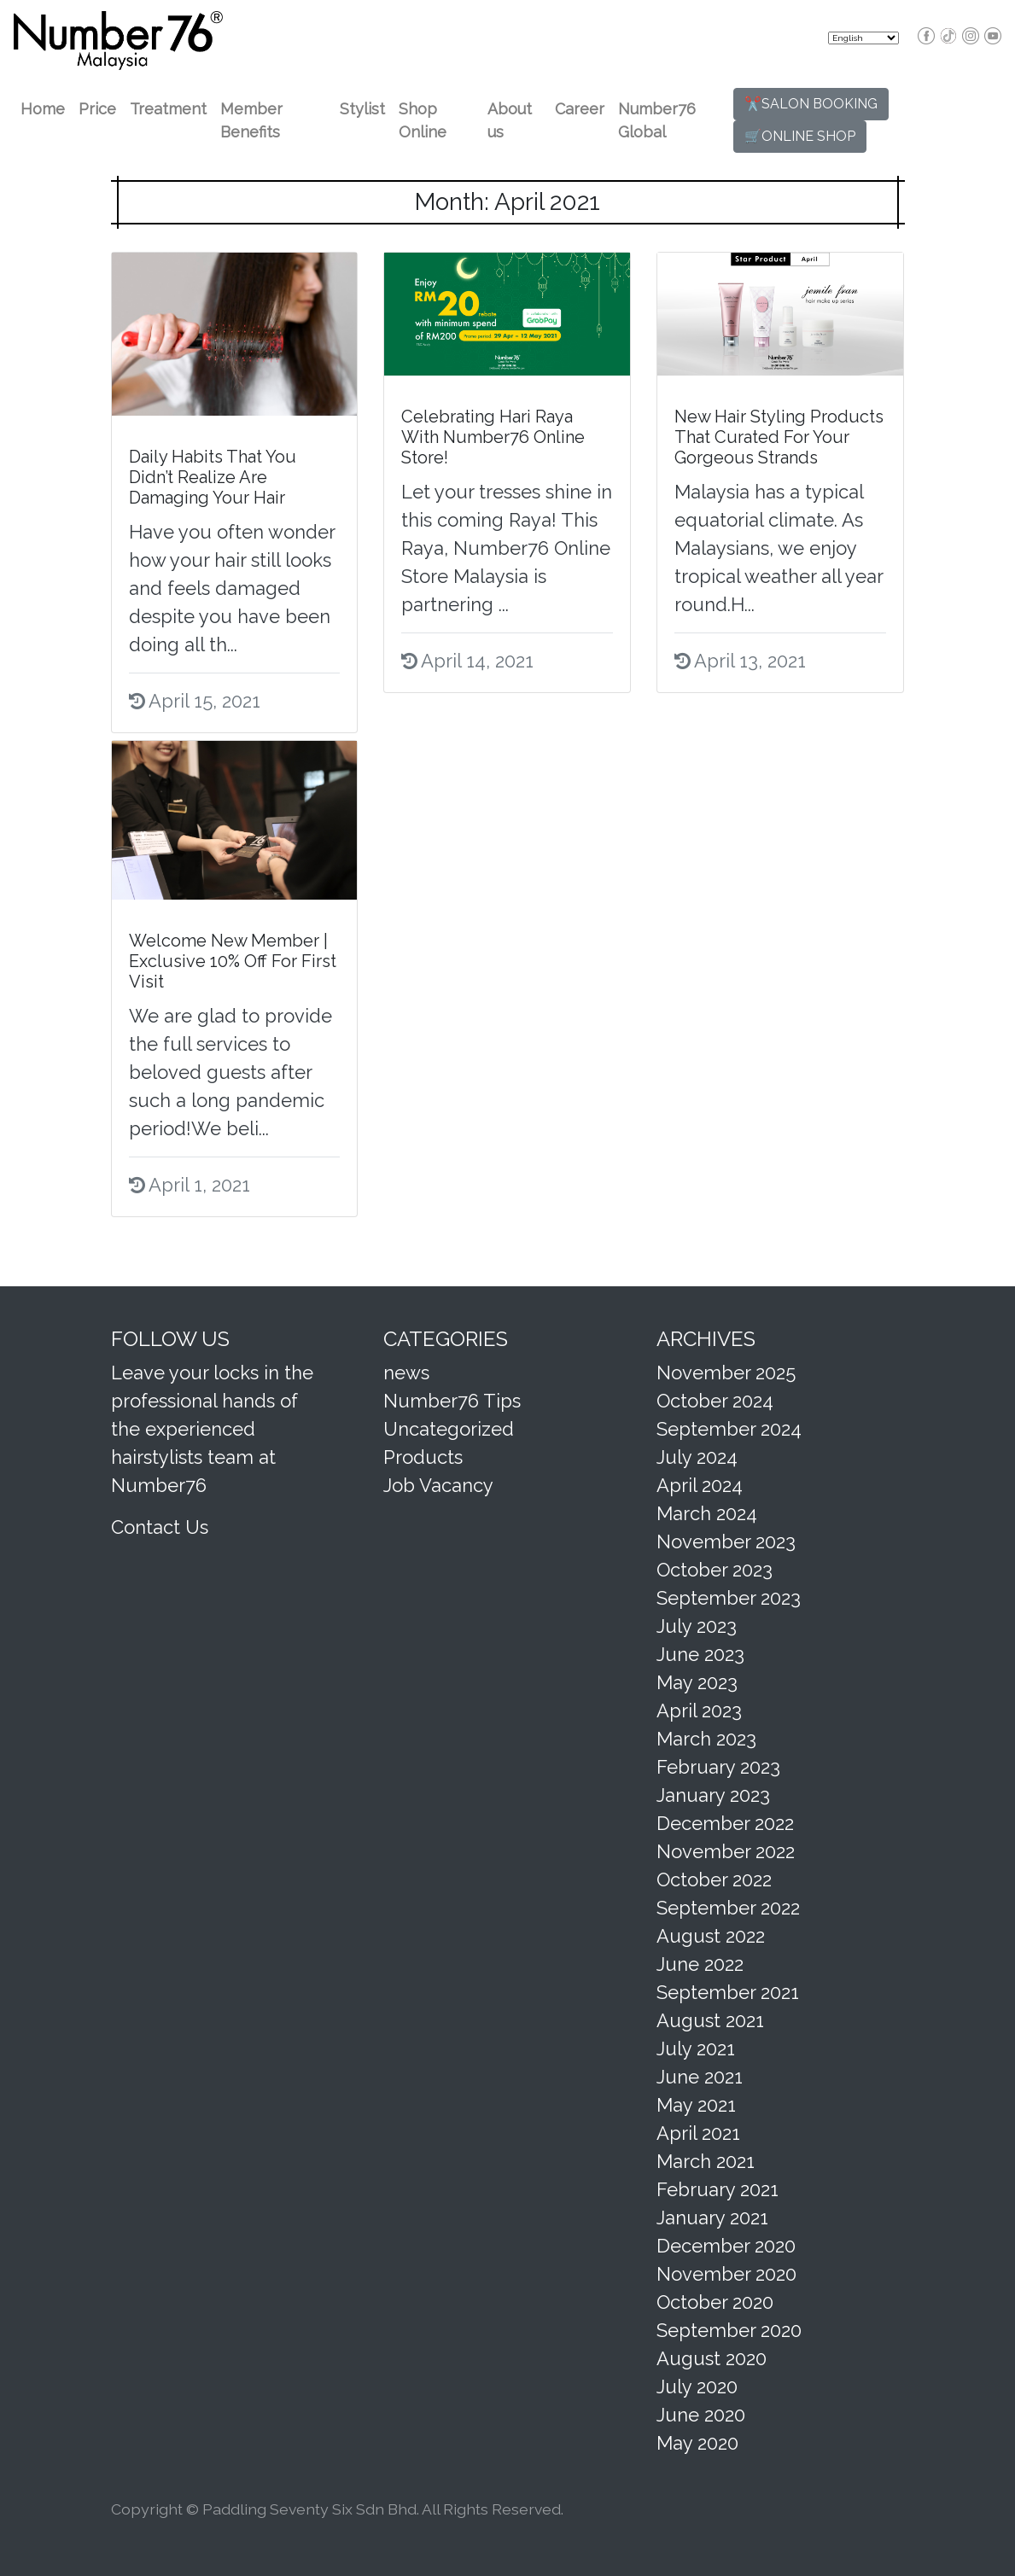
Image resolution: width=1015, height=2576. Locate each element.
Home (42, 109)
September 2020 (729, 2330)
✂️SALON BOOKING (811, 104)
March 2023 (706, 1739)
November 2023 (726, 1541)
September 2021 (727, 1992)
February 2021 (717, 2189)
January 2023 (713, 1795)
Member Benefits (251, 120)
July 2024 (697, 1457)
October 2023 (714, 1570)
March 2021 (705, 2161)
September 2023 (728, 1598)
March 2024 (706, 1513)
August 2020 (711, 2358)
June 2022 (700, 1964)
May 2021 (696, 2105)
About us (509, 120)
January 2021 (712, 2217)
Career (579, 109)
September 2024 (729, 1429)
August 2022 (710, 1936)
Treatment (168, 109)
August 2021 (710, 2020)
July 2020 (697, 2386)
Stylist (362, 109)
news (406, 1372)
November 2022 (725, 1851)
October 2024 (714, 1401)
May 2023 (697, 1682)
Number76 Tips (452, 1401)
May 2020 (697, 2443)
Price (97, 109)
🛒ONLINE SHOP (799, 136)
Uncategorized (448, 1429)
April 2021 (698, 2133)
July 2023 (696, 1626)
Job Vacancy (438, 1485)
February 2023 (718, 1767)
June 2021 (699, 2077)
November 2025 (726, 1372)
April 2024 (699, 1485)
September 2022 (728, 1908)
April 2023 (699, 1710)
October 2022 (714, 1879)
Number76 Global (657, 120)
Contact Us (159, 1527)
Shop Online (422, 120)
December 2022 (725, 1823)
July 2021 (695, 2048)
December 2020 (726, 2246)
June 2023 (700, 1654)
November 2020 (726, 2274)
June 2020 (700, 2415)
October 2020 (714, 2302)
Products (423, 1457)
